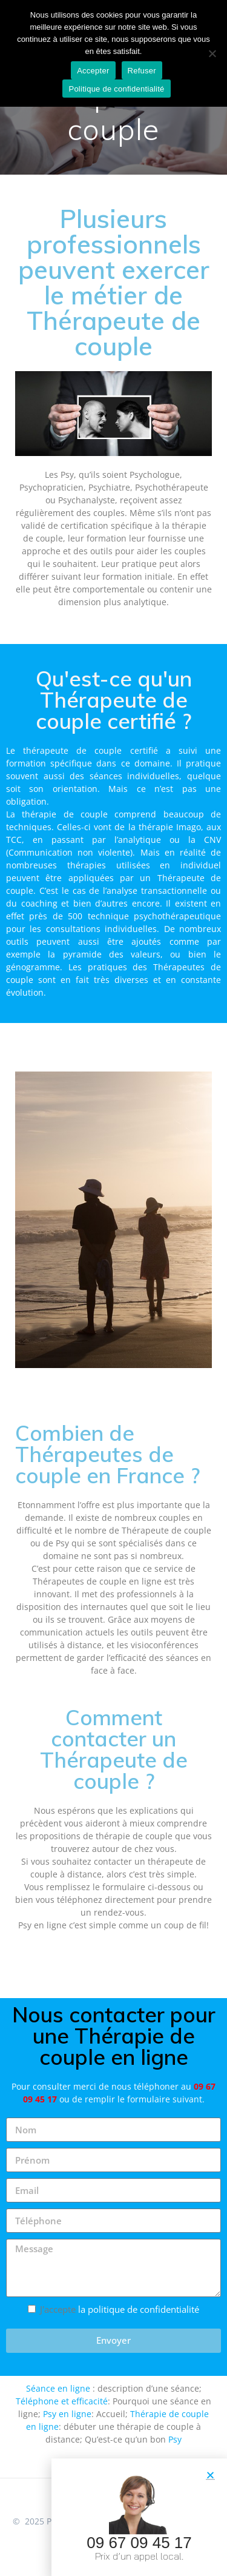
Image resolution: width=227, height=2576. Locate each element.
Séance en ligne (58, 2388)
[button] (210, 2478)
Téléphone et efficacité (62, 2401)
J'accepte (119, 2309)
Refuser (142, 70)
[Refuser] (212, 53)
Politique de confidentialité (116, 88)
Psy (175, 2439)
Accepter (93, 70)
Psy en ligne (67, 2414)
